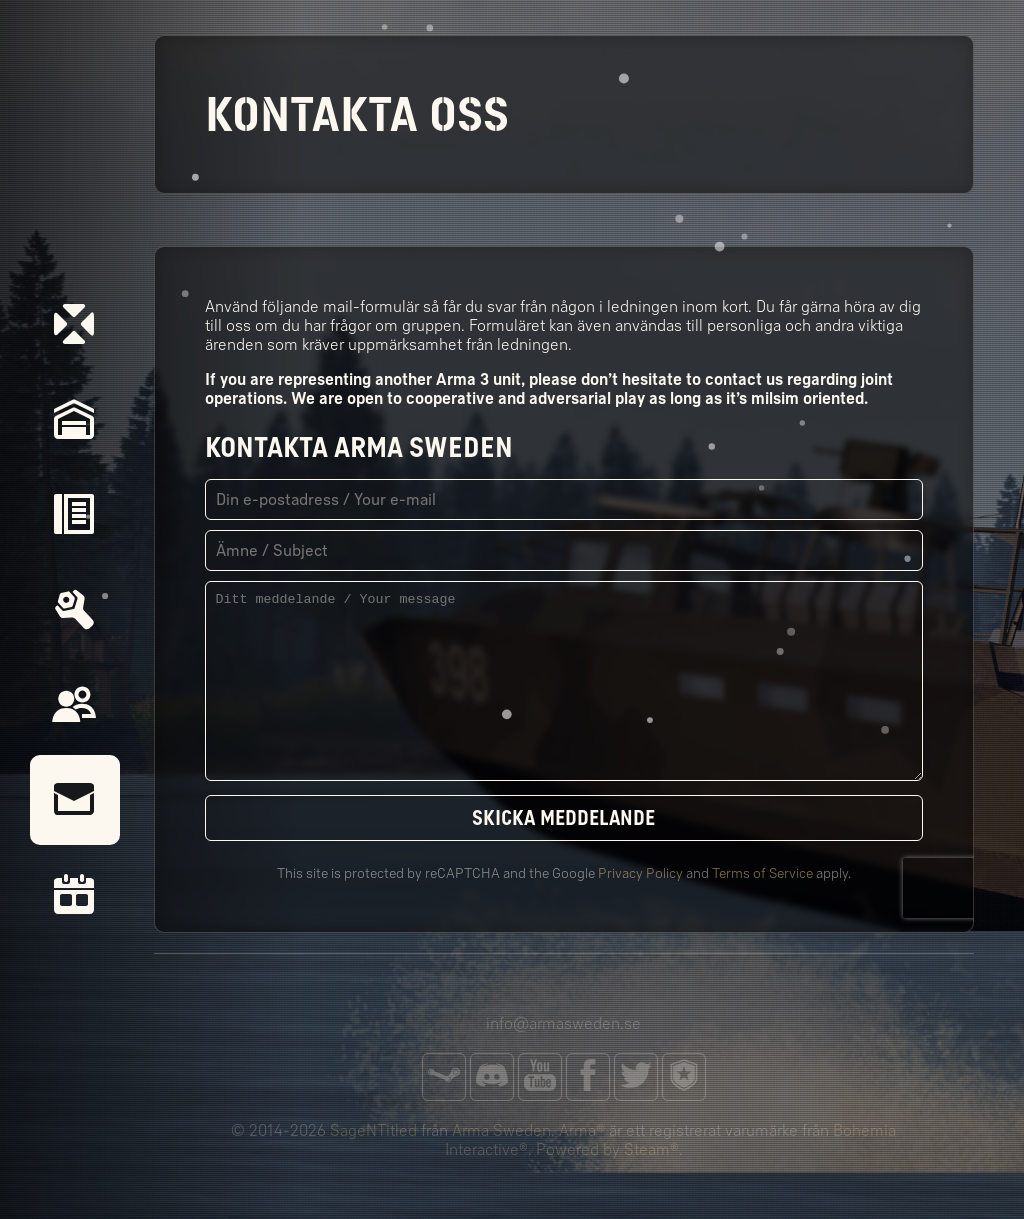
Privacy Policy (640, 873)
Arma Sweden (501, 1130)
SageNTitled (373, 1130)
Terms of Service (762, 873)
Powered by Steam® (607, 1149)
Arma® (582, 1130)
